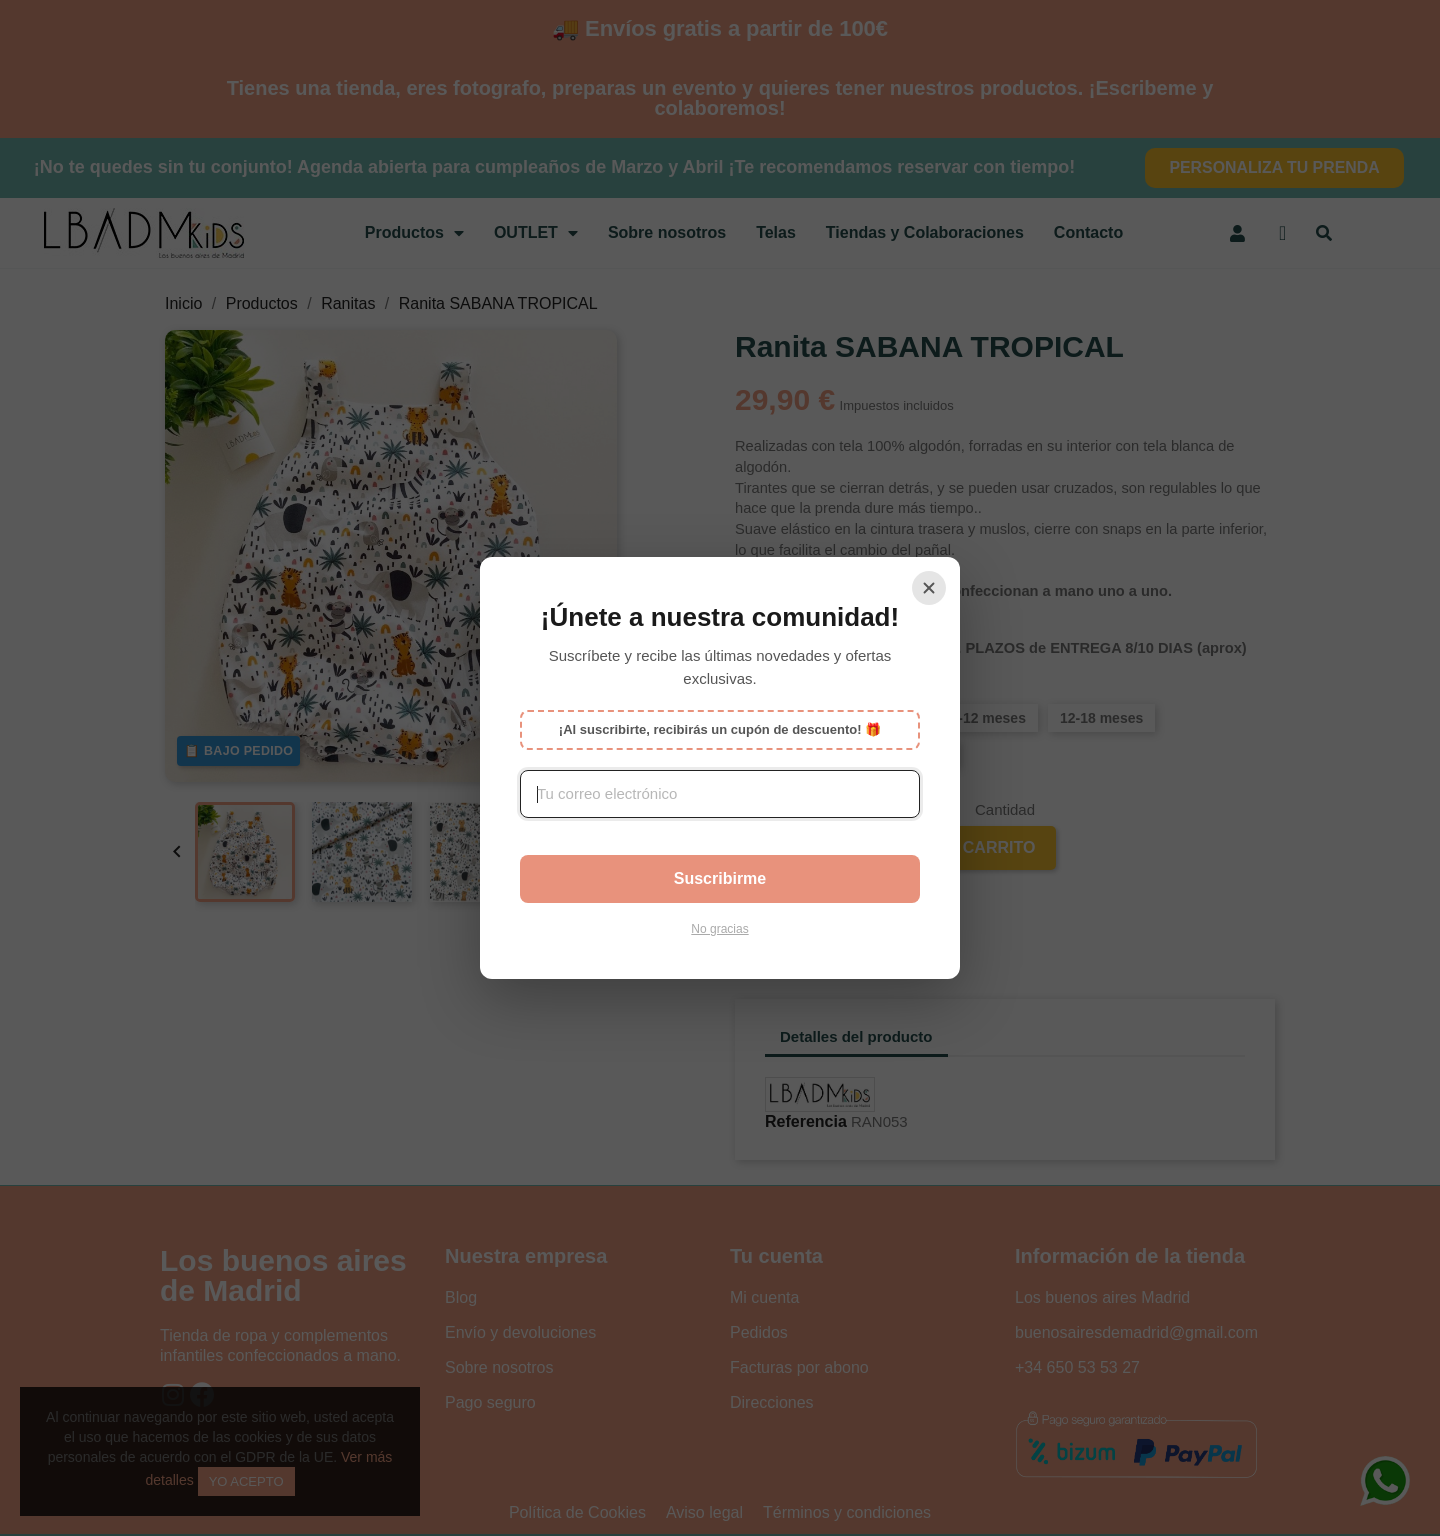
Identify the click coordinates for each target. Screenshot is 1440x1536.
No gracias (719, 929)
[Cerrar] (929, 588)
